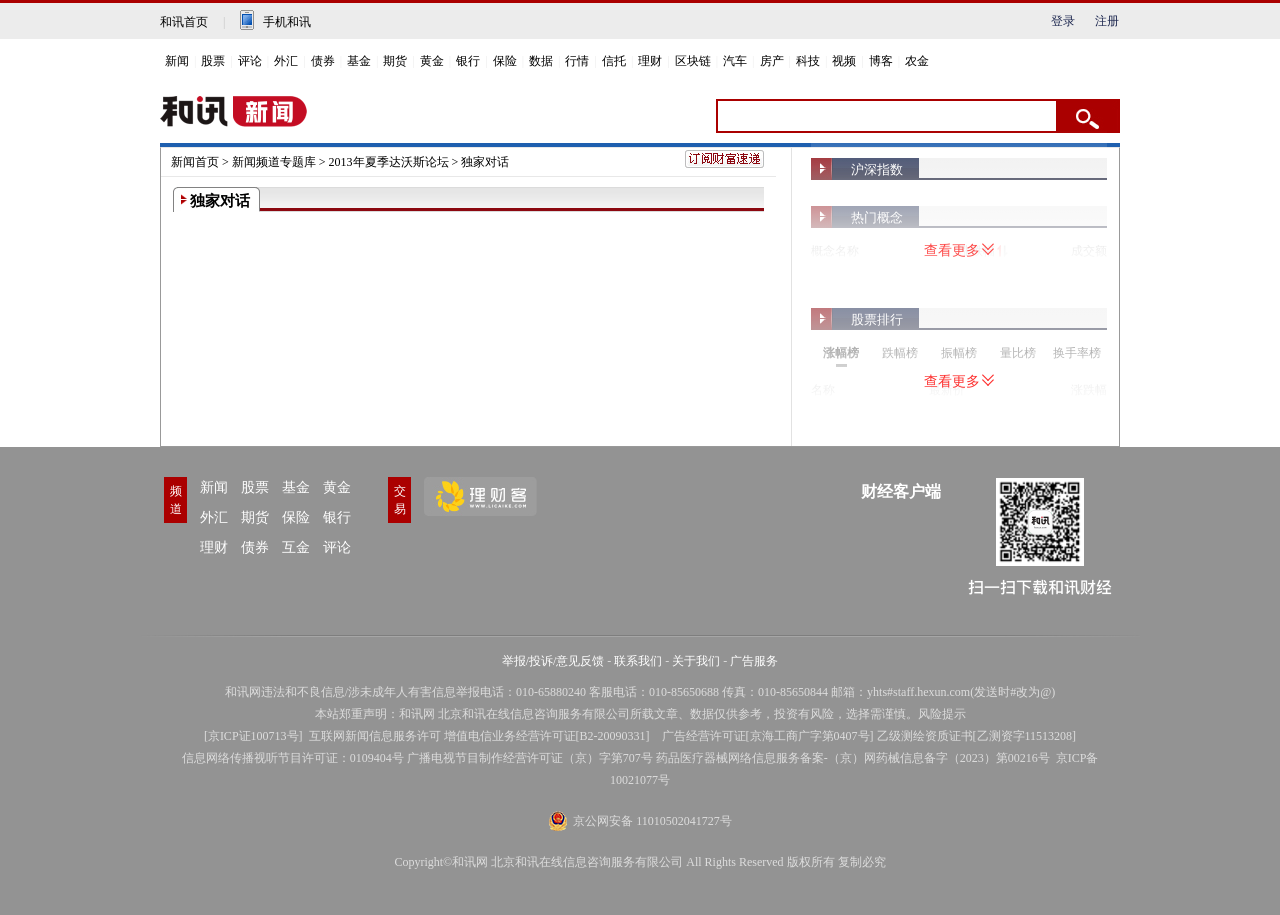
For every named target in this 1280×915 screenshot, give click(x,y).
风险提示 (942, 714)
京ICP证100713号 (253, 736)
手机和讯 (287, 22)
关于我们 (696, 661)
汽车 (735, 61)
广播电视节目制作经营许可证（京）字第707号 (530, 758)
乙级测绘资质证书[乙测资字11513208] (977, 736)
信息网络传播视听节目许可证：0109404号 (293, 758)
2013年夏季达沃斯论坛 (389, 162)
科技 (808, 61)
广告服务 (754, 661)
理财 (650, 61)
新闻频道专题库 (274, 162)
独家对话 (485, 162)
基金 (359, 61)
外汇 (286, 61)
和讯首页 (184, 22)
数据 (541, 61)
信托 (614, 61)
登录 (1063, 21)
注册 (1107, 21)
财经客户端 (901, 491)
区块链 (693, 61)
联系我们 (638, 661)
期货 (395, 61)
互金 (296, 547)
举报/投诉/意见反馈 (553, 661)
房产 (772, 61)
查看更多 (959, 250)
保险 (505, 61)
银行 (468, 61)
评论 (250, 61)
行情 (577, 61)
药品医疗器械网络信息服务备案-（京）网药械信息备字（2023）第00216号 (853, 758)
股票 (213, 61)
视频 (844, 61)
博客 (881, 61)
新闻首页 (195, 162)
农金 (917, 61)
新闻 (177, 61)
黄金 (432, 61)
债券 (323, 61)
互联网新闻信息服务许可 (375, 736)
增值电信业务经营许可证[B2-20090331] (547, 736)
